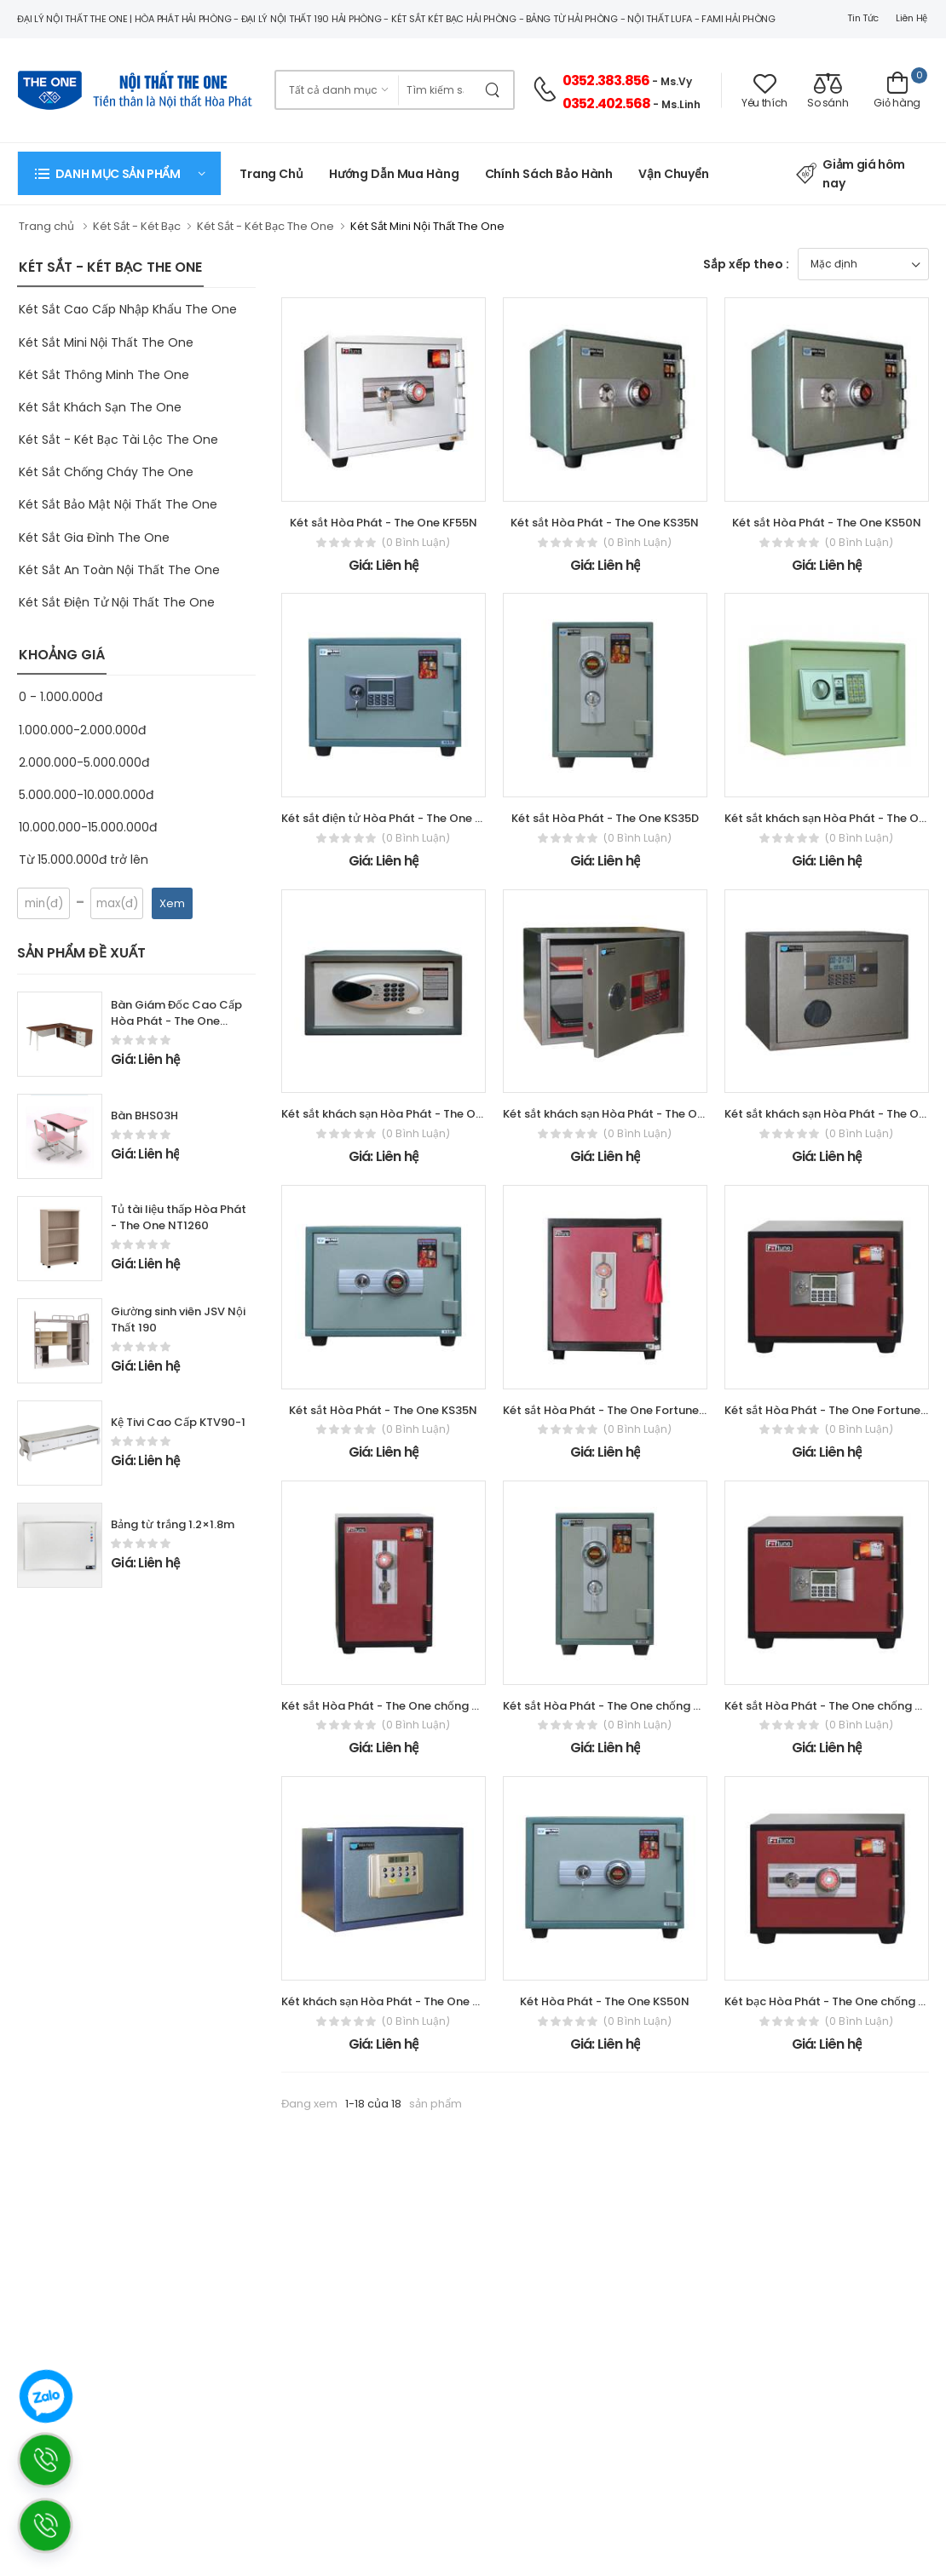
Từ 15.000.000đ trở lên (83, 859)
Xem (172, 903)
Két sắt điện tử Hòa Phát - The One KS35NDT (403, 818)
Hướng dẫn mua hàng (394, 173)
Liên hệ (911, 18)
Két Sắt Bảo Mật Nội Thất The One (118, 504)
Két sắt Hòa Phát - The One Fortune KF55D (619, 1410)
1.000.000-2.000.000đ (82, 730)
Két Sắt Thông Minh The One (104, 374)
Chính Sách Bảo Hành (549, 173)
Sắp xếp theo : (746, 264)
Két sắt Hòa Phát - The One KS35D (605, 818)
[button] (119, 173)
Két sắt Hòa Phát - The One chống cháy (390, 1706)
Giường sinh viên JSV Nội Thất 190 (178, 1319)
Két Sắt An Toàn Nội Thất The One (119, 569)
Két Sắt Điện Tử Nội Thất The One (117, 602)
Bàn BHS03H (144, 1115)
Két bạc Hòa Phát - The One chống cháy (835, 2001)
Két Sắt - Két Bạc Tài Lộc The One (118, 439)
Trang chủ (271, 173)
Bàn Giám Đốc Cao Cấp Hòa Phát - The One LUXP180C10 (176, 1021)
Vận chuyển (673, 173)
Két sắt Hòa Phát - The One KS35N (604, 523)
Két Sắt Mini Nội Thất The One (106, 342)
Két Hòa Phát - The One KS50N (604, 2001)
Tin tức (863, 18)
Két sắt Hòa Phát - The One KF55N (383, 523)
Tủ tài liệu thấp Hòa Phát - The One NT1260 (178, 1217)
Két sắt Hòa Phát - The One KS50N (826, 523)
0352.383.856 (605, 80)
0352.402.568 (606, 103)
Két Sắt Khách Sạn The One (100, 407)
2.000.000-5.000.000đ (84, 762)
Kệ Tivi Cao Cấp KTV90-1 (178, 1422)
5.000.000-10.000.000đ (86, 794)
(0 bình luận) (416, 543)
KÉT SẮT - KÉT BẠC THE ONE (110, 267)
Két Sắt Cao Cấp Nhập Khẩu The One (128, 309)
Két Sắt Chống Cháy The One (106, 471)
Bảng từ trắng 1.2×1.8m (172, 1524)
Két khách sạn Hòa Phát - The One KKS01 (393, 2001)
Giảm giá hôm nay (850, 174)
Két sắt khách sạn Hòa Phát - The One (828, 818)
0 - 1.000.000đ (60, 696)
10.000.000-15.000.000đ (88, 827)
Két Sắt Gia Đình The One (94, 537)
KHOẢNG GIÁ (62, 654)
